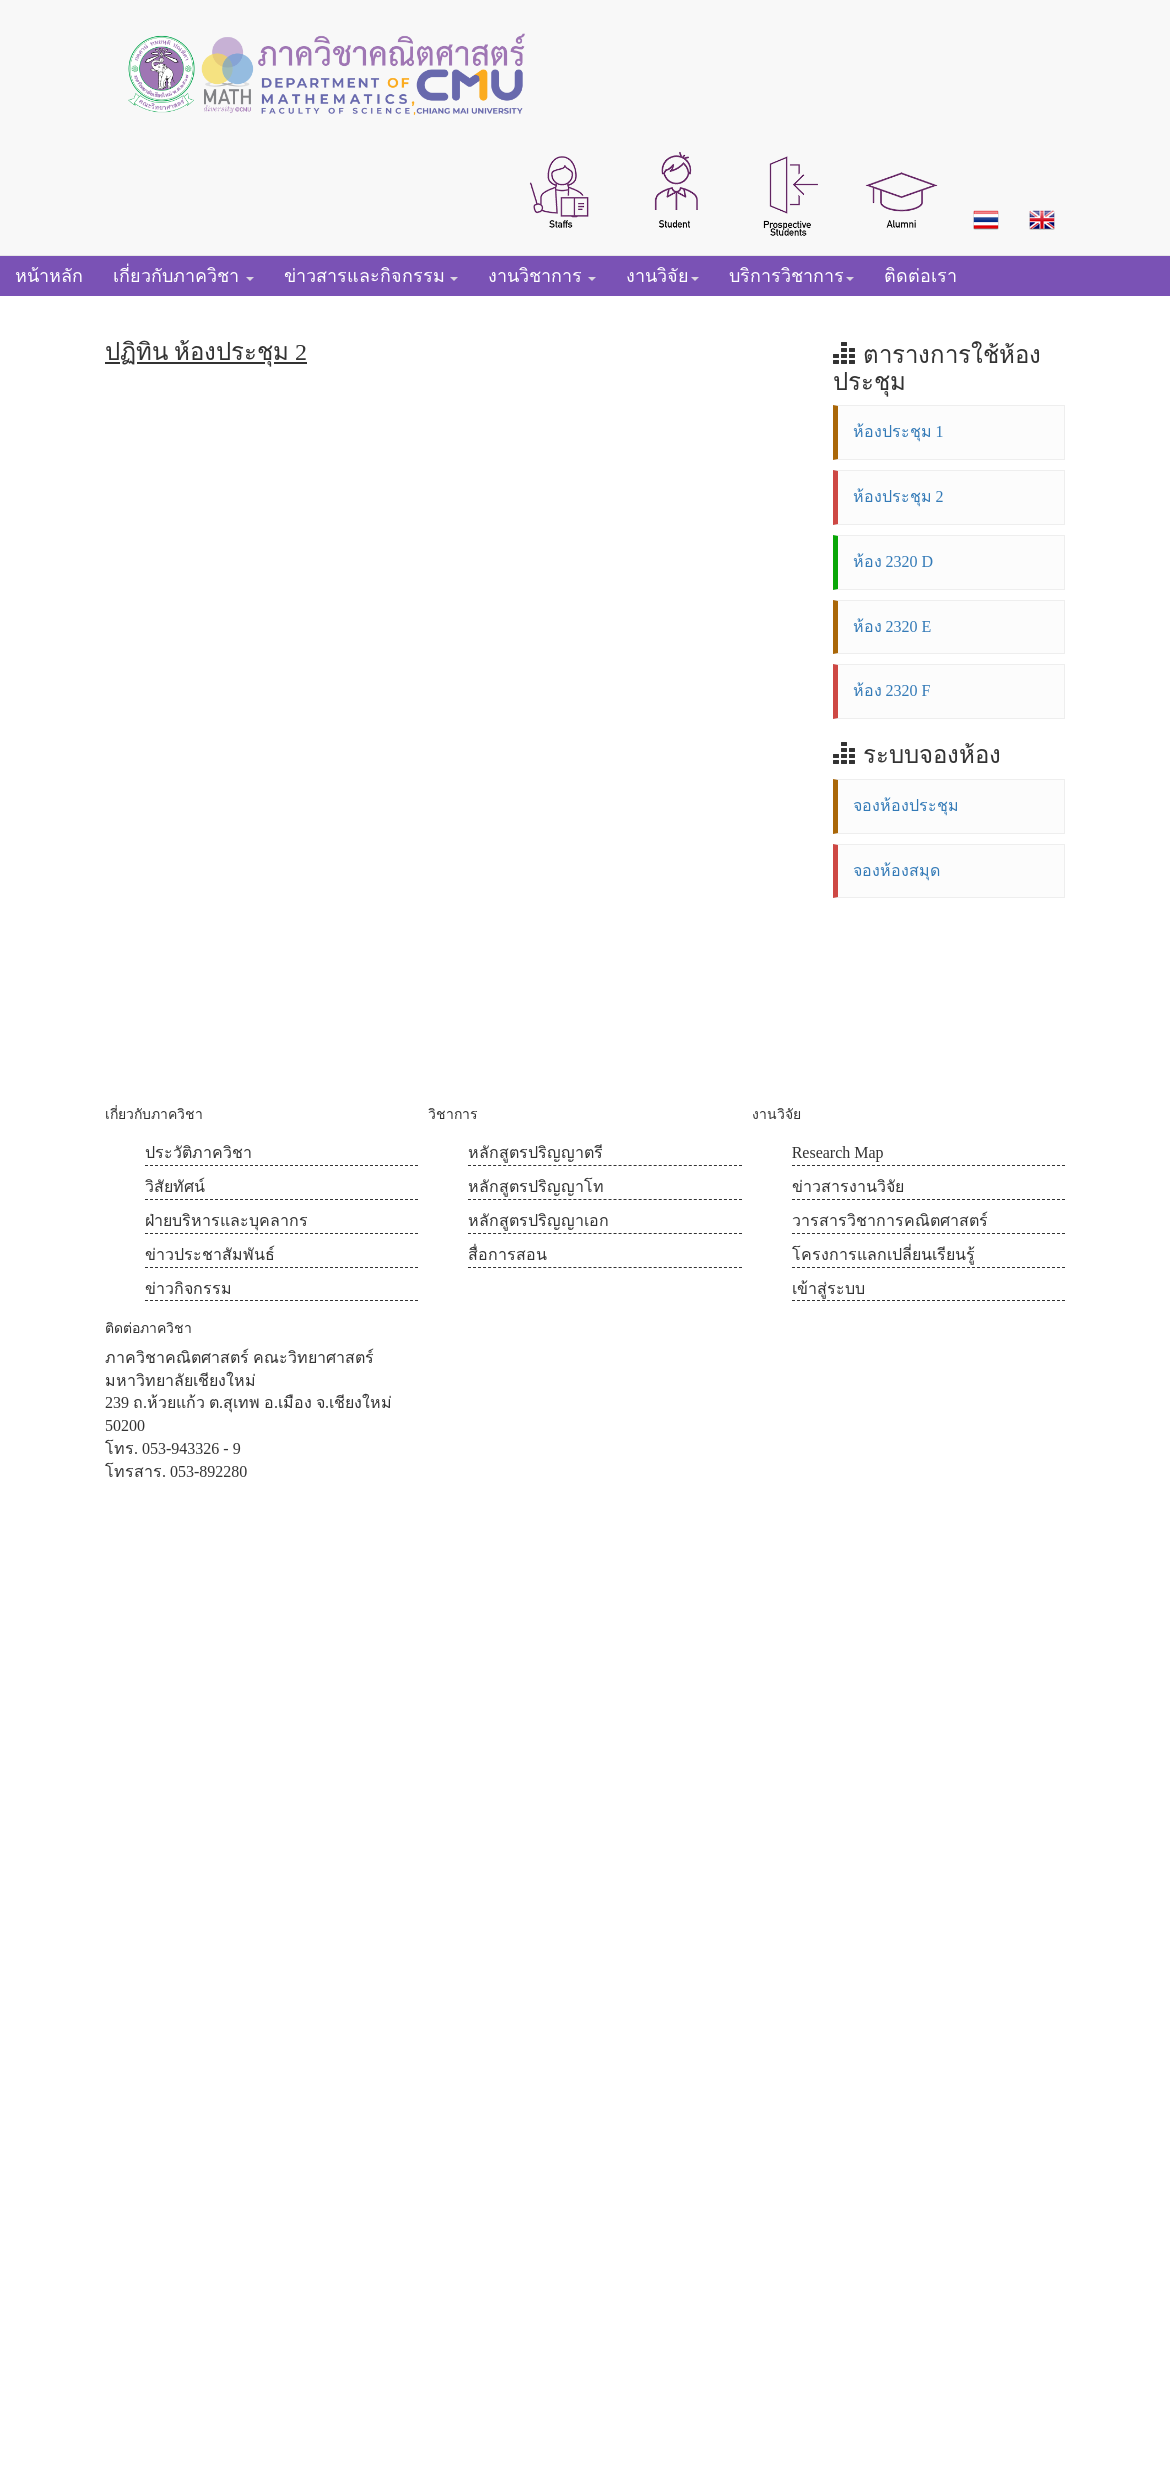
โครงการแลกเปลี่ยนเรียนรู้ (883, 1254)
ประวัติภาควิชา (198, 1152)
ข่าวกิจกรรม (188, 1288)
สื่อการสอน (507, 1254)
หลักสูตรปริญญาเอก (538, 1220)
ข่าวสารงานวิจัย (848, 1186)
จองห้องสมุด (896, 870)
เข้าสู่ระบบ (828, 1288)
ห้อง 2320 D (893, 561)
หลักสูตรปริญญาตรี (535, 1152)
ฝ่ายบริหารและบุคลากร (226, 1220)
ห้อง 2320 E (892, 626)
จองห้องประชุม (906, 805)
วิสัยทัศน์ (175, 1186)
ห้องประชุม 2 (898, 496)
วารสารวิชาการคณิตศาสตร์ (890, 1220)
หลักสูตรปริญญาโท (536, 1186)
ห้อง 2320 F (892, 690)
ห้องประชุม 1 (898, 431)
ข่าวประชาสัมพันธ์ (210, 1254)
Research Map (838, 1152)
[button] (561, 190)
